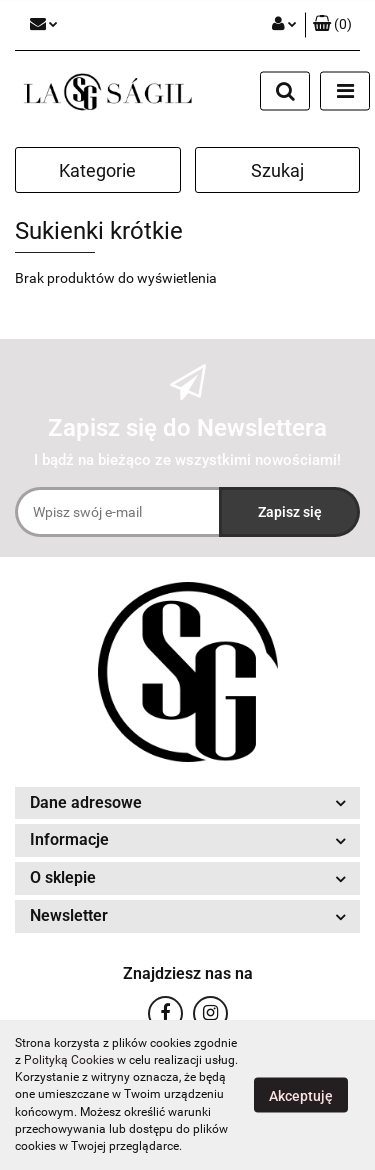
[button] (332, 25)
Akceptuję (301, 1096)
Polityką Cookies (69, 1060)
